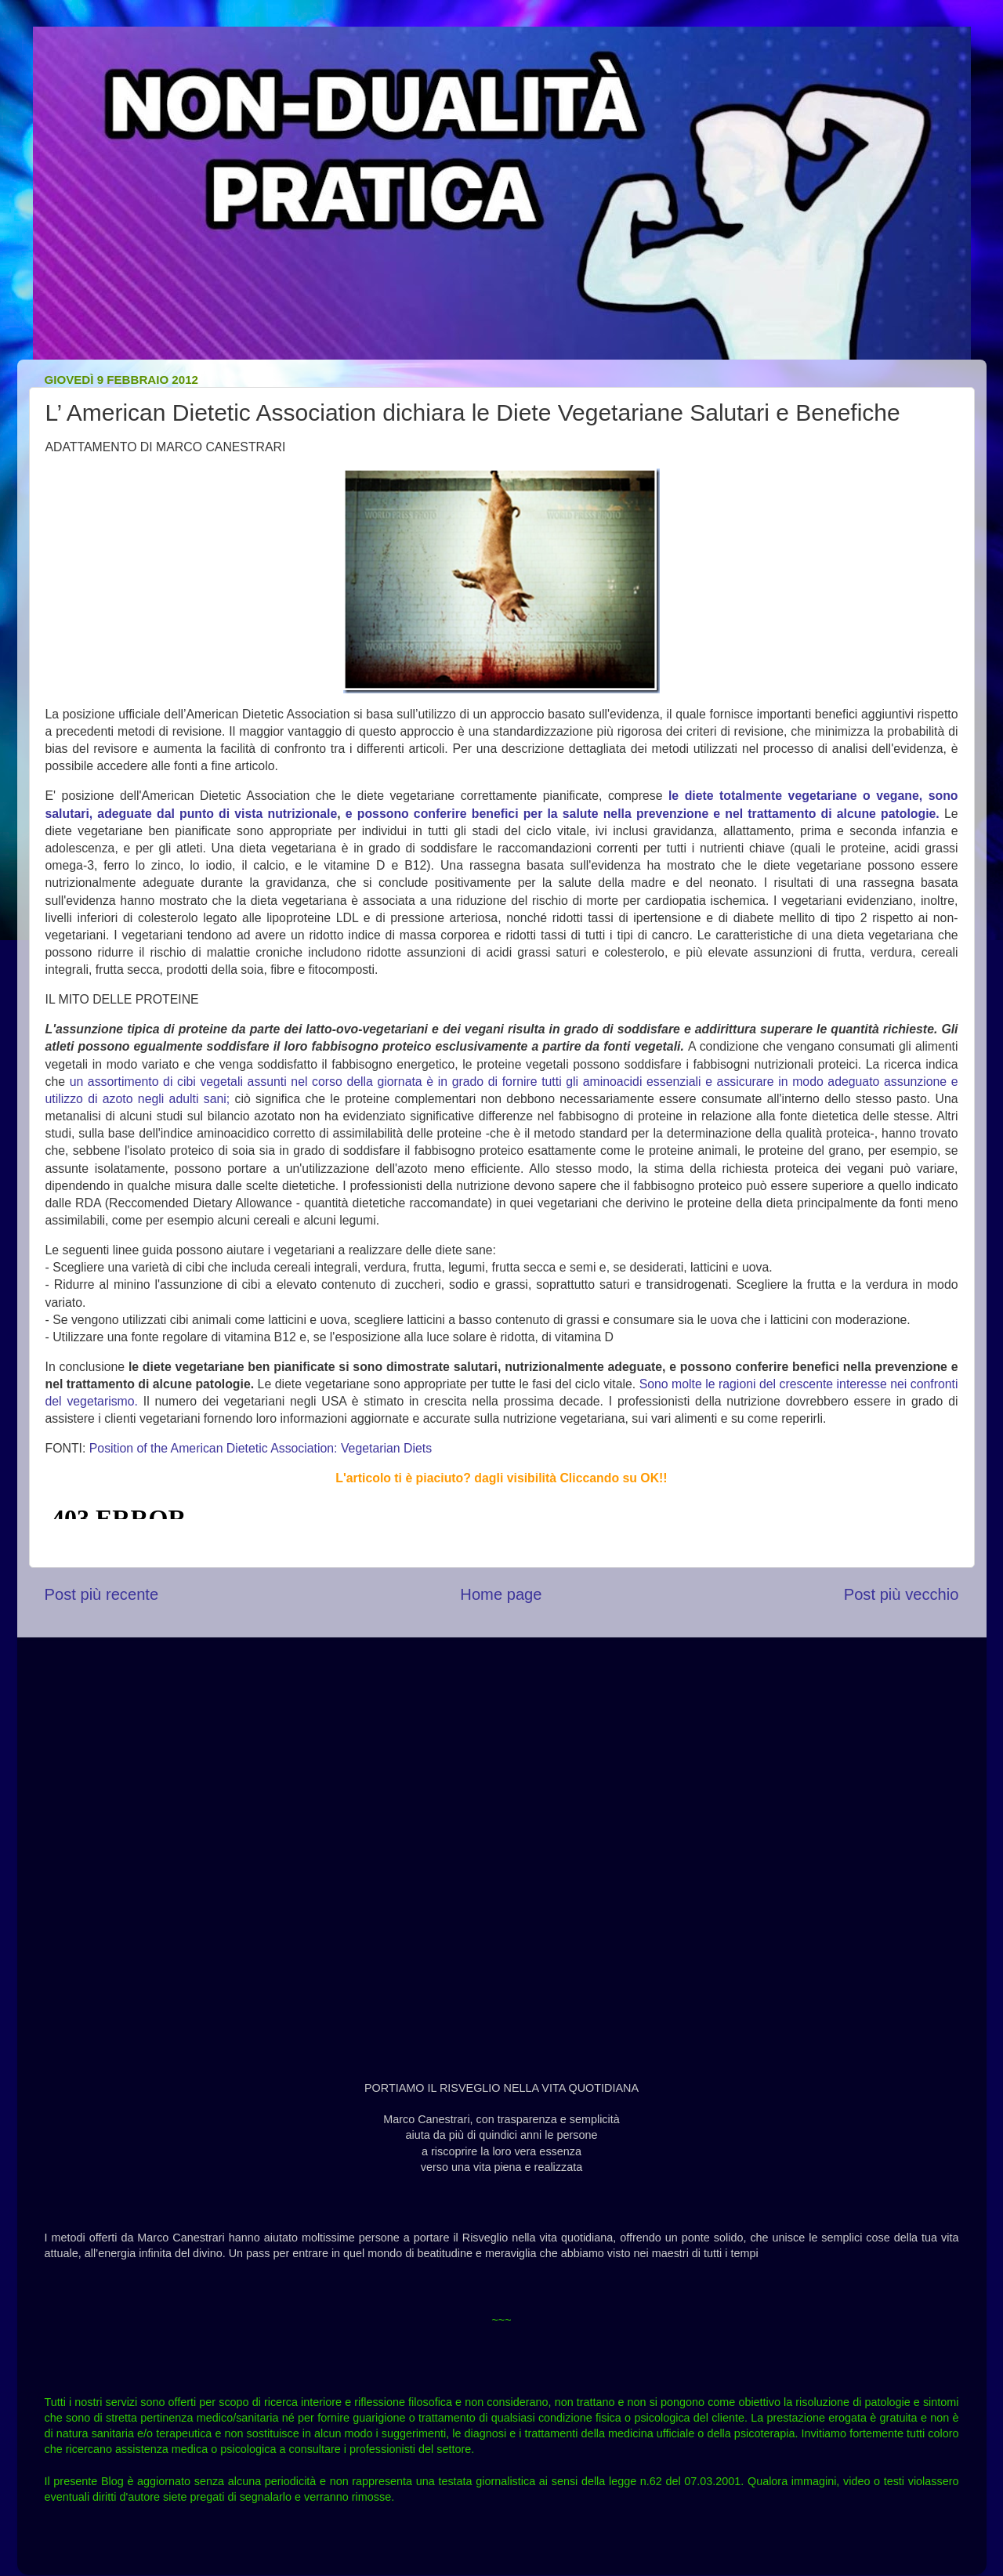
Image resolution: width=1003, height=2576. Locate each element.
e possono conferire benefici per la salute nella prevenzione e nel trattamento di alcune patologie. (643, 813)
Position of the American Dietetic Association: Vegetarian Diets (260, 1448)
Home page (500, 1594)
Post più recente (102, 1594)
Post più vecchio (901, 1594)
